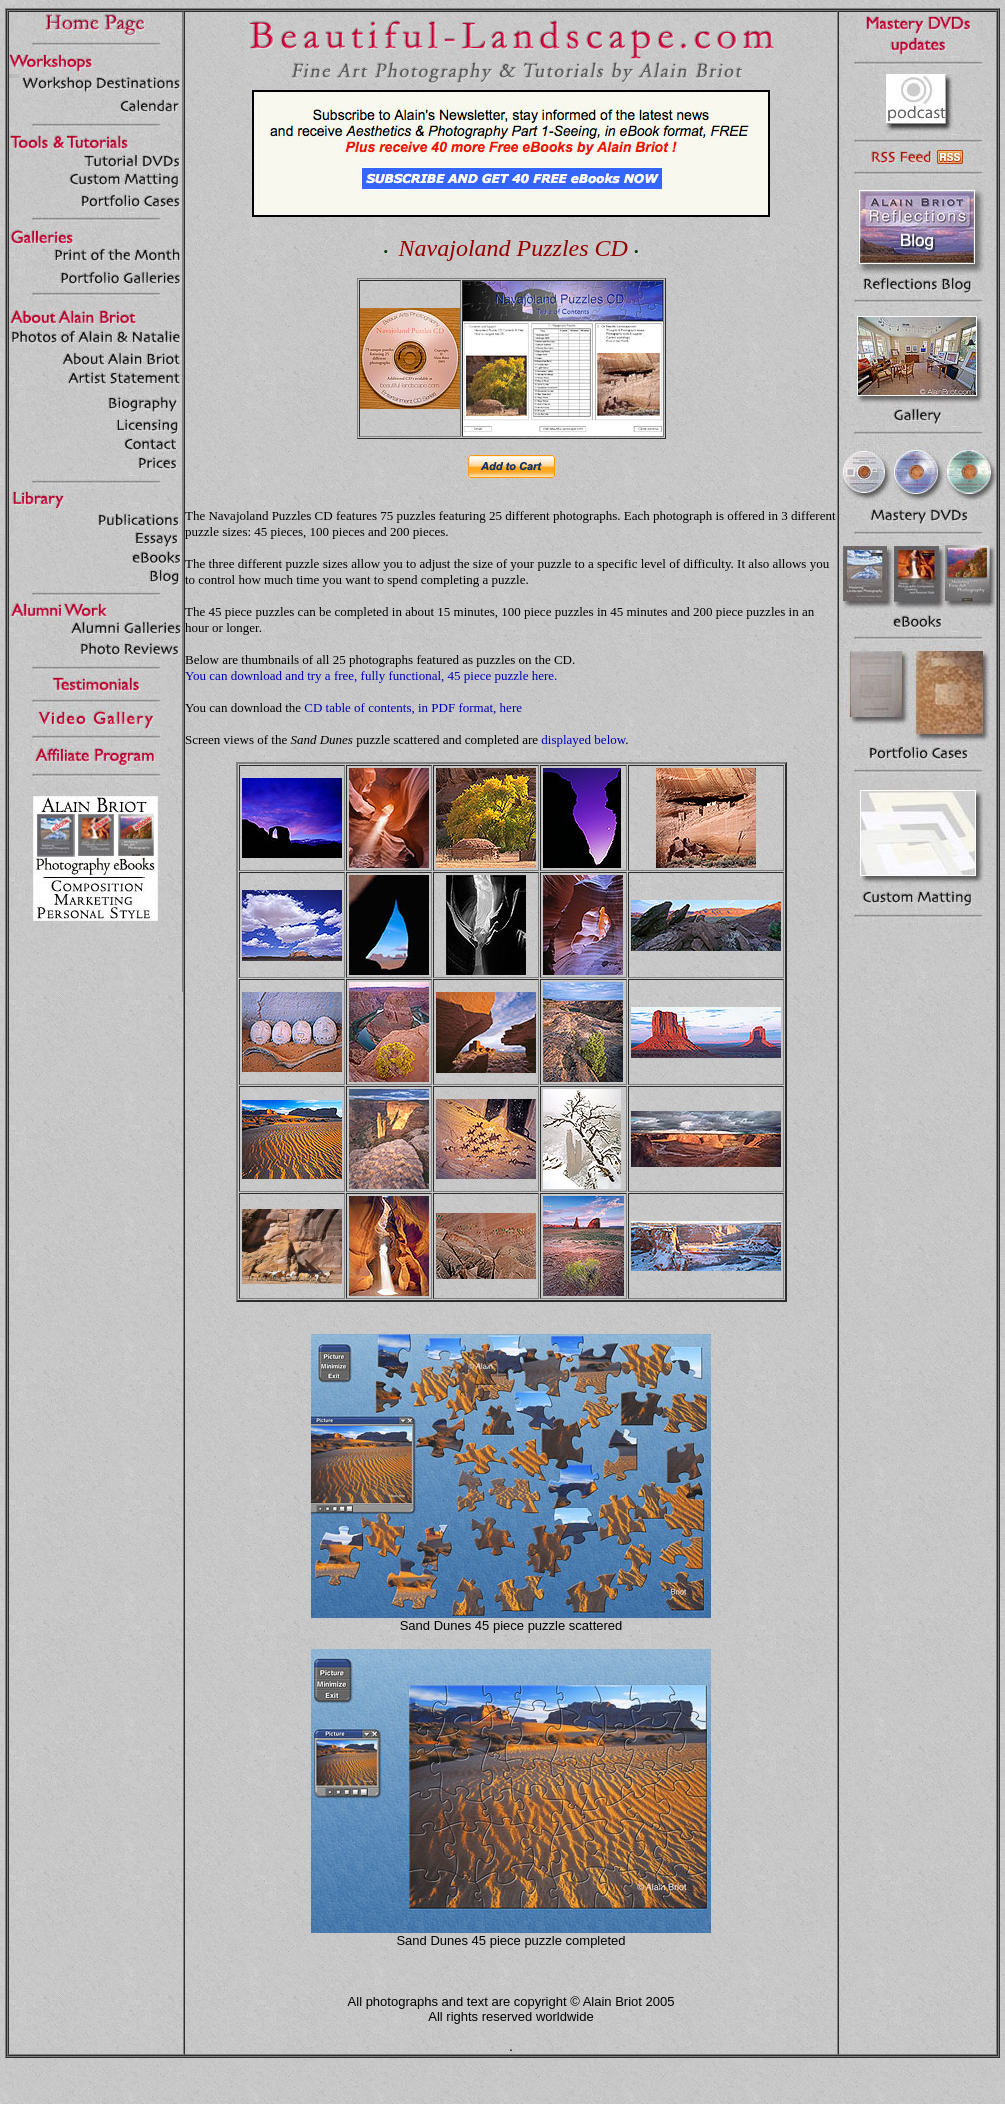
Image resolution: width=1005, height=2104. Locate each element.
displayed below (583, 739)
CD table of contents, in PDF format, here (413, 707)
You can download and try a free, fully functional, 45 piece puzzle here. (371, 675)
